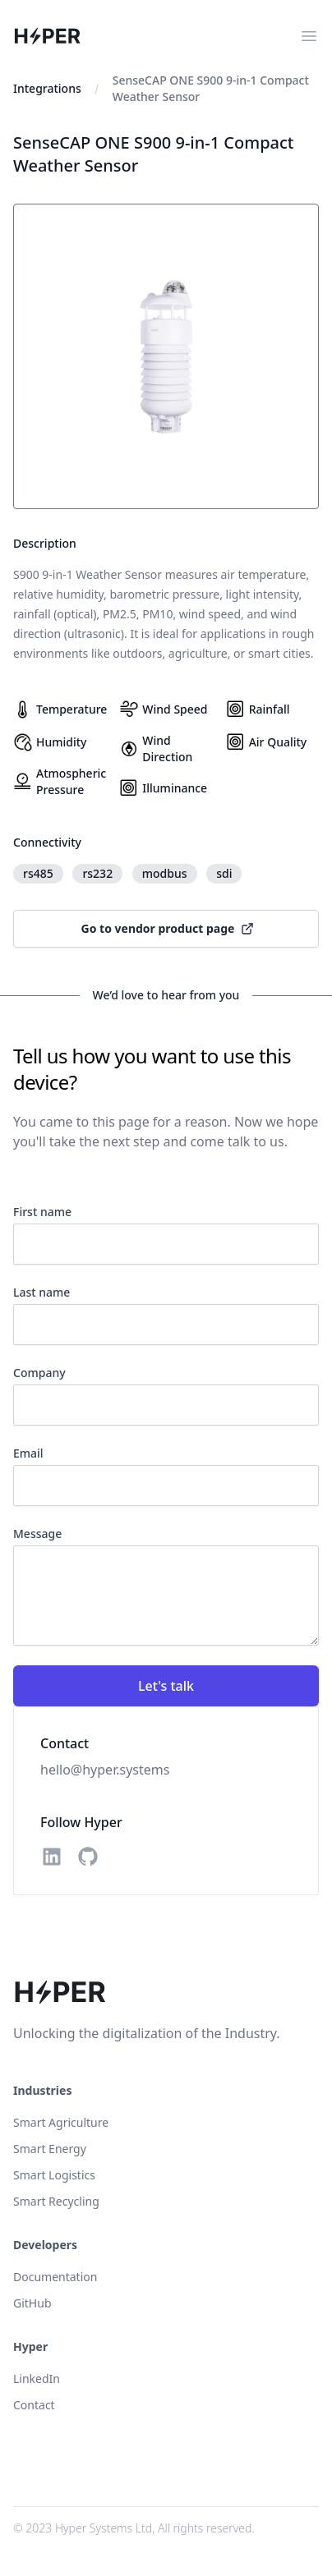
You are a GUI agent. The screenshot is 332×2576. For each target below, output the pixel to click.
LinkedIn (36, 2378)
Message (37, 1533)
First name (42, 1211)
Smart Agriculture (60, 2122)
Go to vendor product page (168, 928)
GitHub (32, 2303)
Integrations (47, 88)
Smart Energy (49, 2148)
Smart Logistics (54, 2175)
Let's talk (166, 1686)
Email (28, 1453)
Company (39, 1372)
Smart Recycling (56, 2201)
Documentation (55, 2276)
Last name (41, 1292)
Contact (34, 2405)
